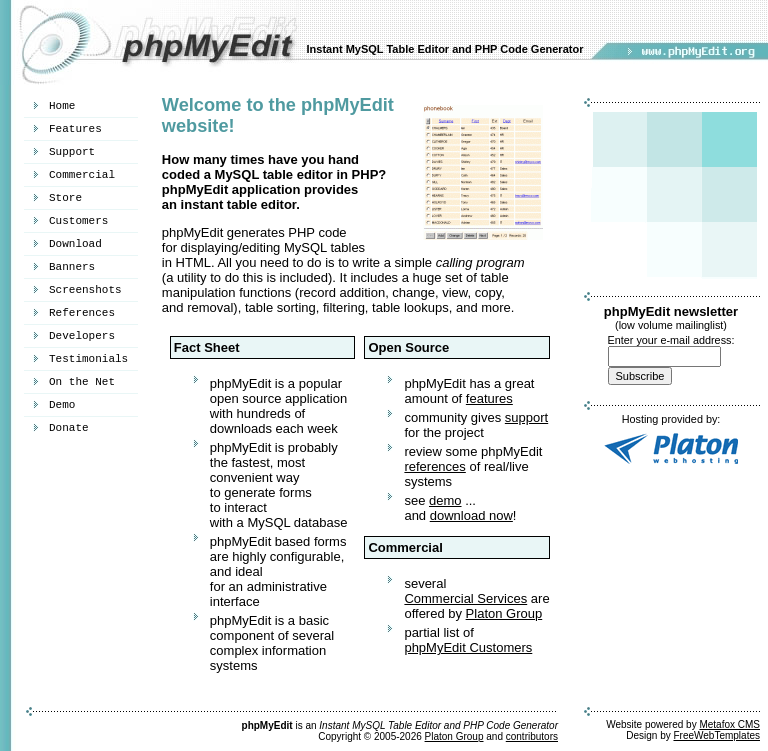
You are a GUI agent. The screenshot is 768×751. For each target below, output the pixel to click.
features (489, 398)
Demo (62, 405)
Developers (82, 336)
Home (62, 106)
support (526, 417)
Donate (69, 428)
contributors (532, 736)
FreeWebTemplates (716, 735)
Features (75, 129)
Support (72, 152)
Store (65, 198)
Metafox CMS (729, 724)
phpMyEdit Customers (468, 647)
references (434, 466)
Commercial (82, 175)
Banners (72, 267)
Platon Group (504, 613)
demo (445, 500)
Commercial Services (465, 598)
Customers (78, 221)
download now (471, 515)
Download (75, 244)
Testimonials (88, 359)
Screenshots (85, 290)
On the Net (82, 382)
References (82, 313)
